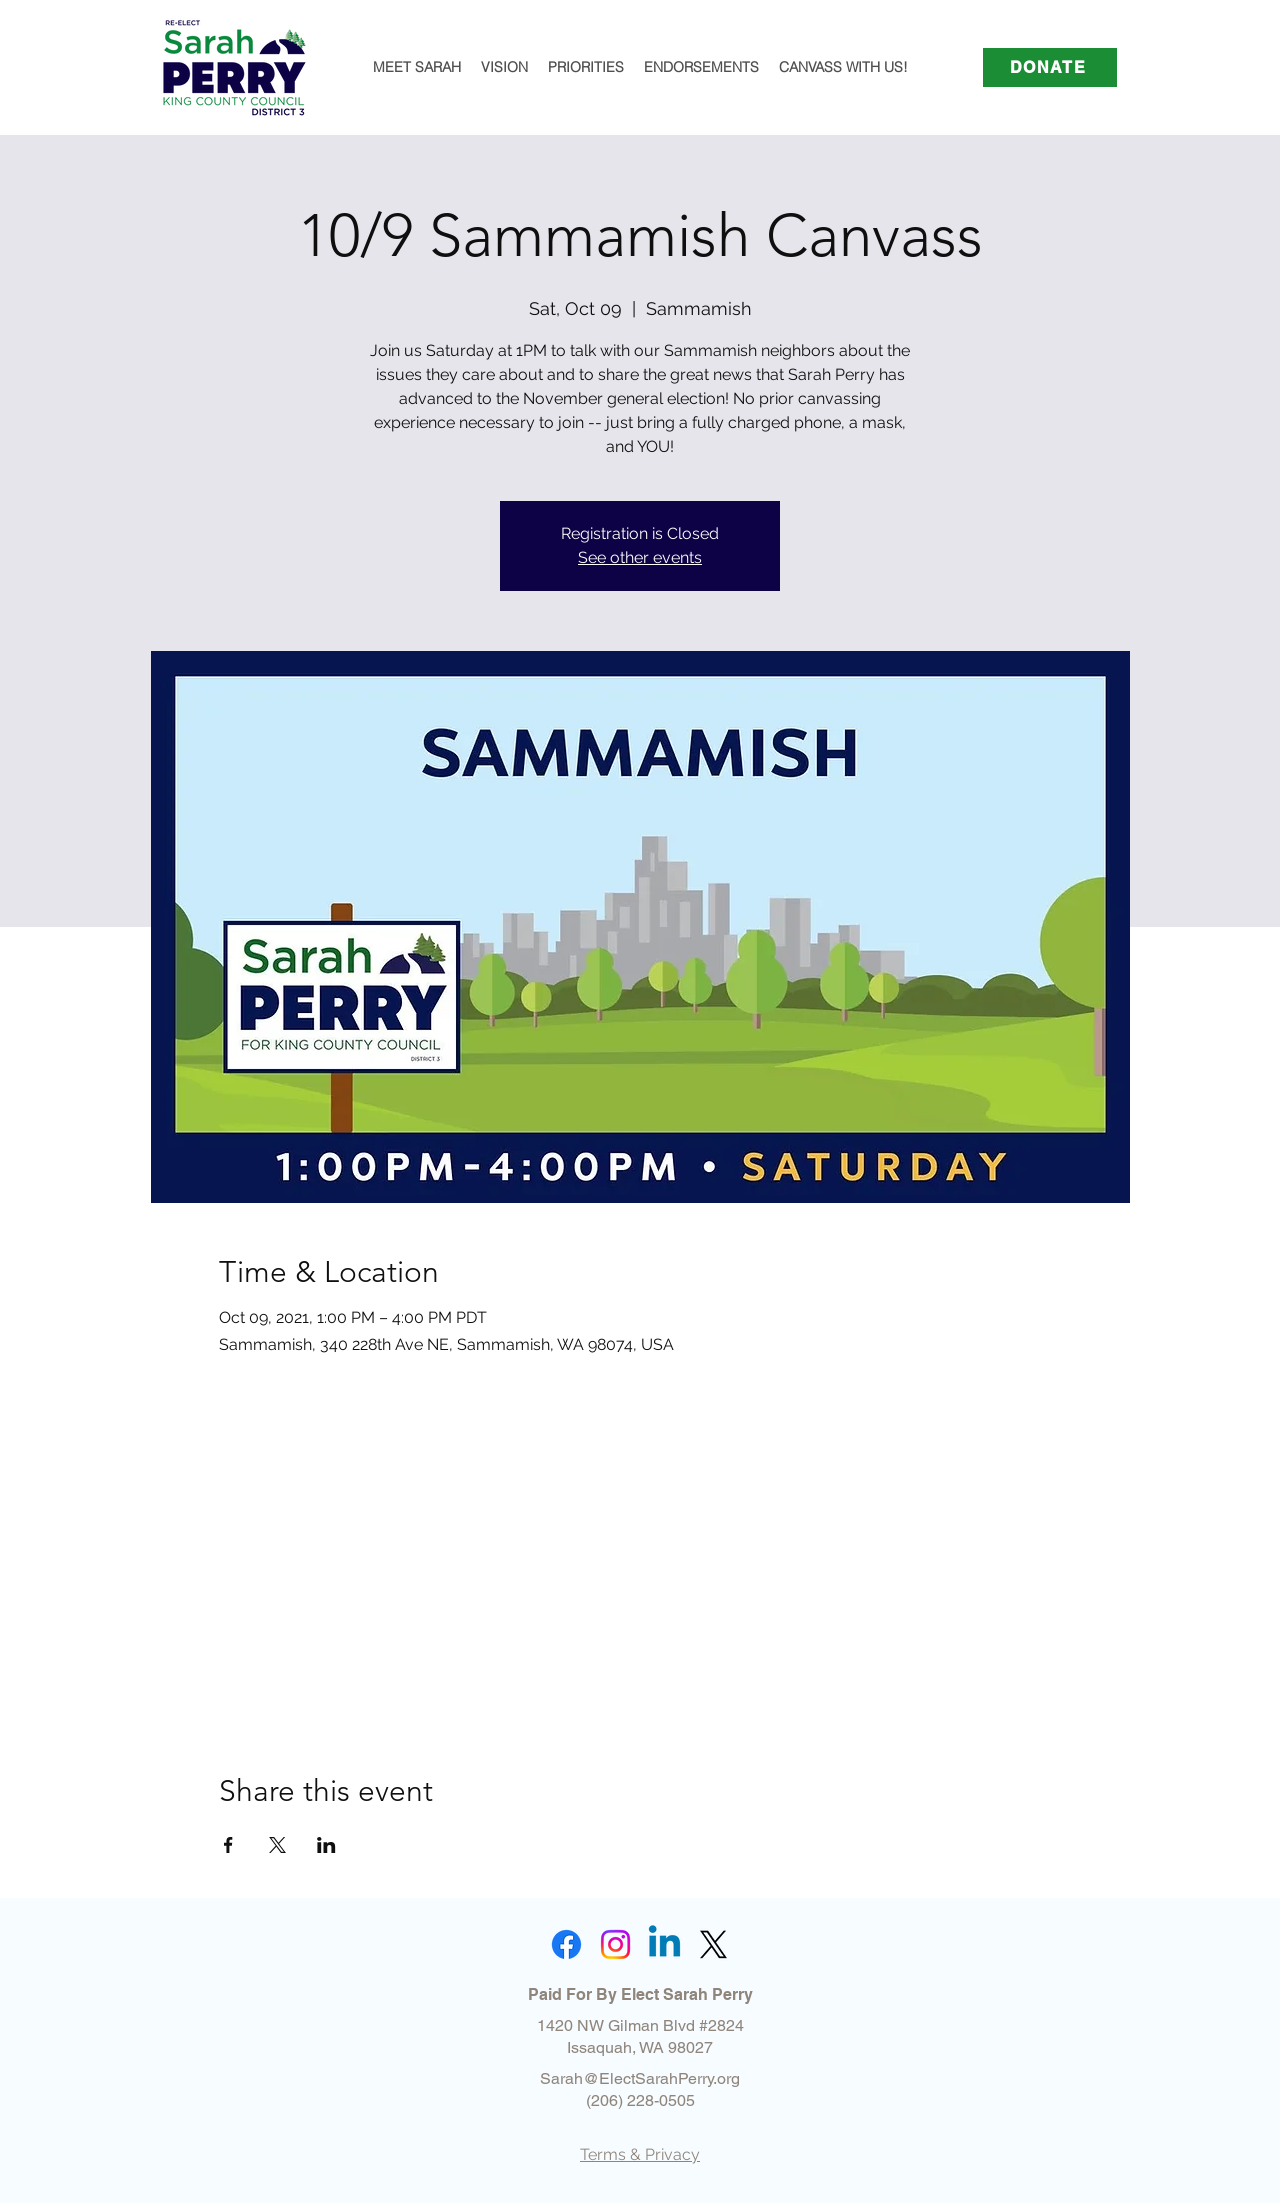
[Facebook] (566, 1944)
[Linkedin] (664, 1944)
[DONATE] (1050, 67)
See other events (640, 557)
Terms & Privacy (640, 2154)
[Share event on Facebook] (228, 1845)
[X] (713, 1944)
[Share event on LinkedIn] (326, 1845)
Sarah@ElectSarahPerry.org (640, 2078)
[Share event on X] (277, 1845)
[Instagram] (615, 1944)
